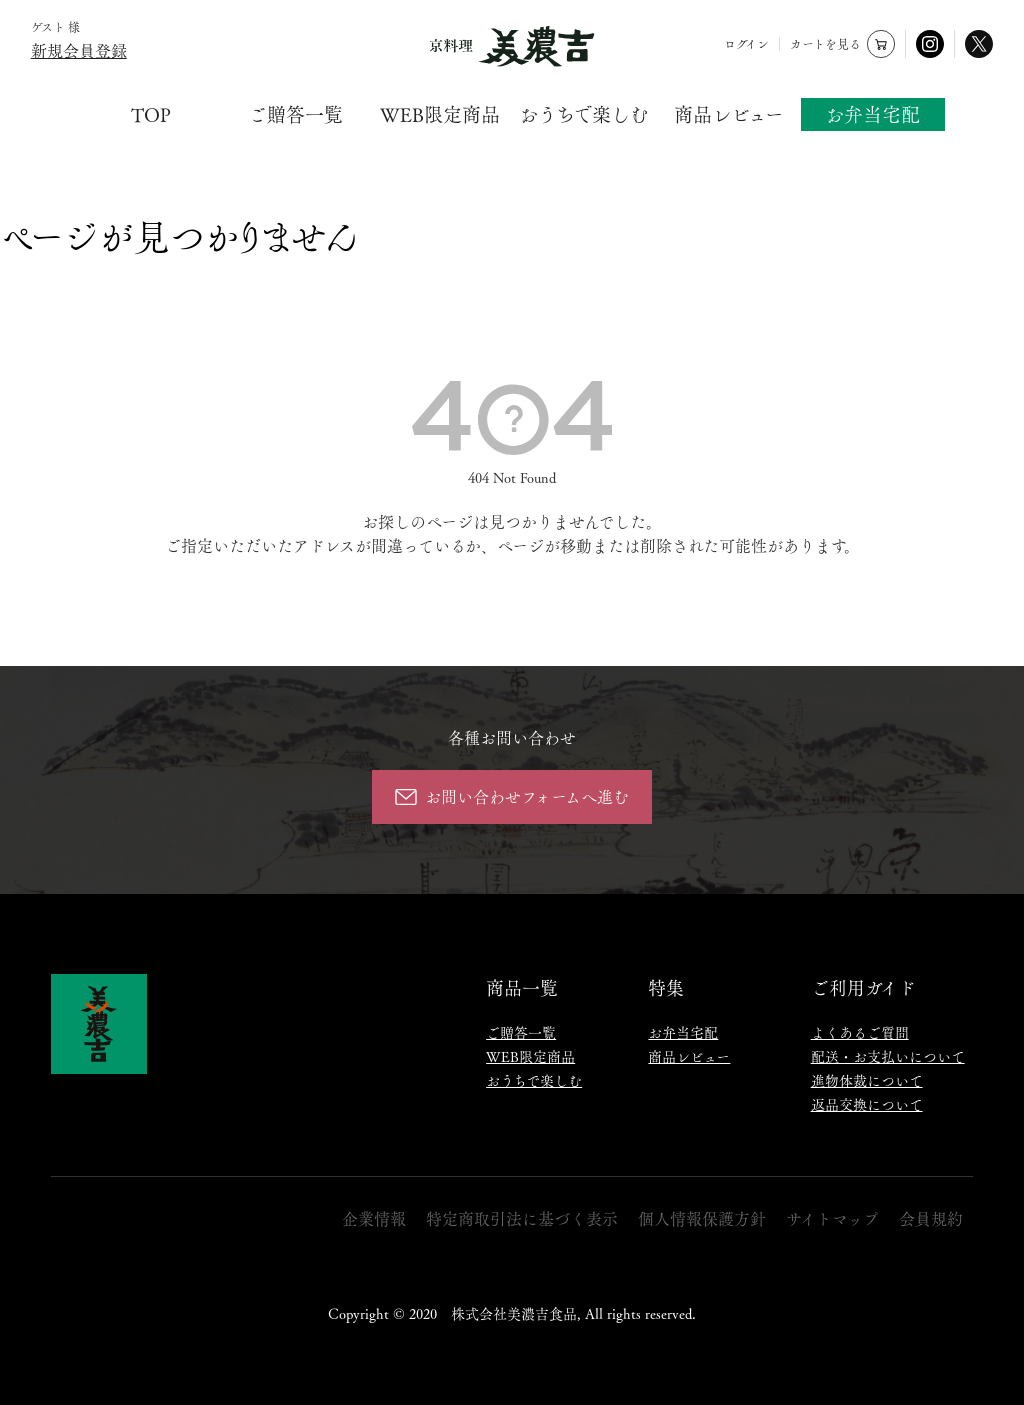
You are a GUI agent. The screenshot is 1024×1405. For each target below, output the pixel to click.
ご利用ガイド (863, 987)
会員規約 (931, 1218)
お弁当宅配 (872, 114)
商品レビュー (729, 114)
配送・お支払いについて (888, 1056)
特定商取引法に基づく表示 (522, 1218)
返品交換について (867, 1104)
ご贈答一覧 (295, 114)
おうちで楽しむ (584, 114)
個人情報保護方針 (702, 1218)
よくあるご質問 (860, 1032)
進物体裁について (867, 1080)
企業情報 (374, 1218)
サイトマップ (832, 1218)
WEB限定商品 (440, 114)
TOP (151, 114)
